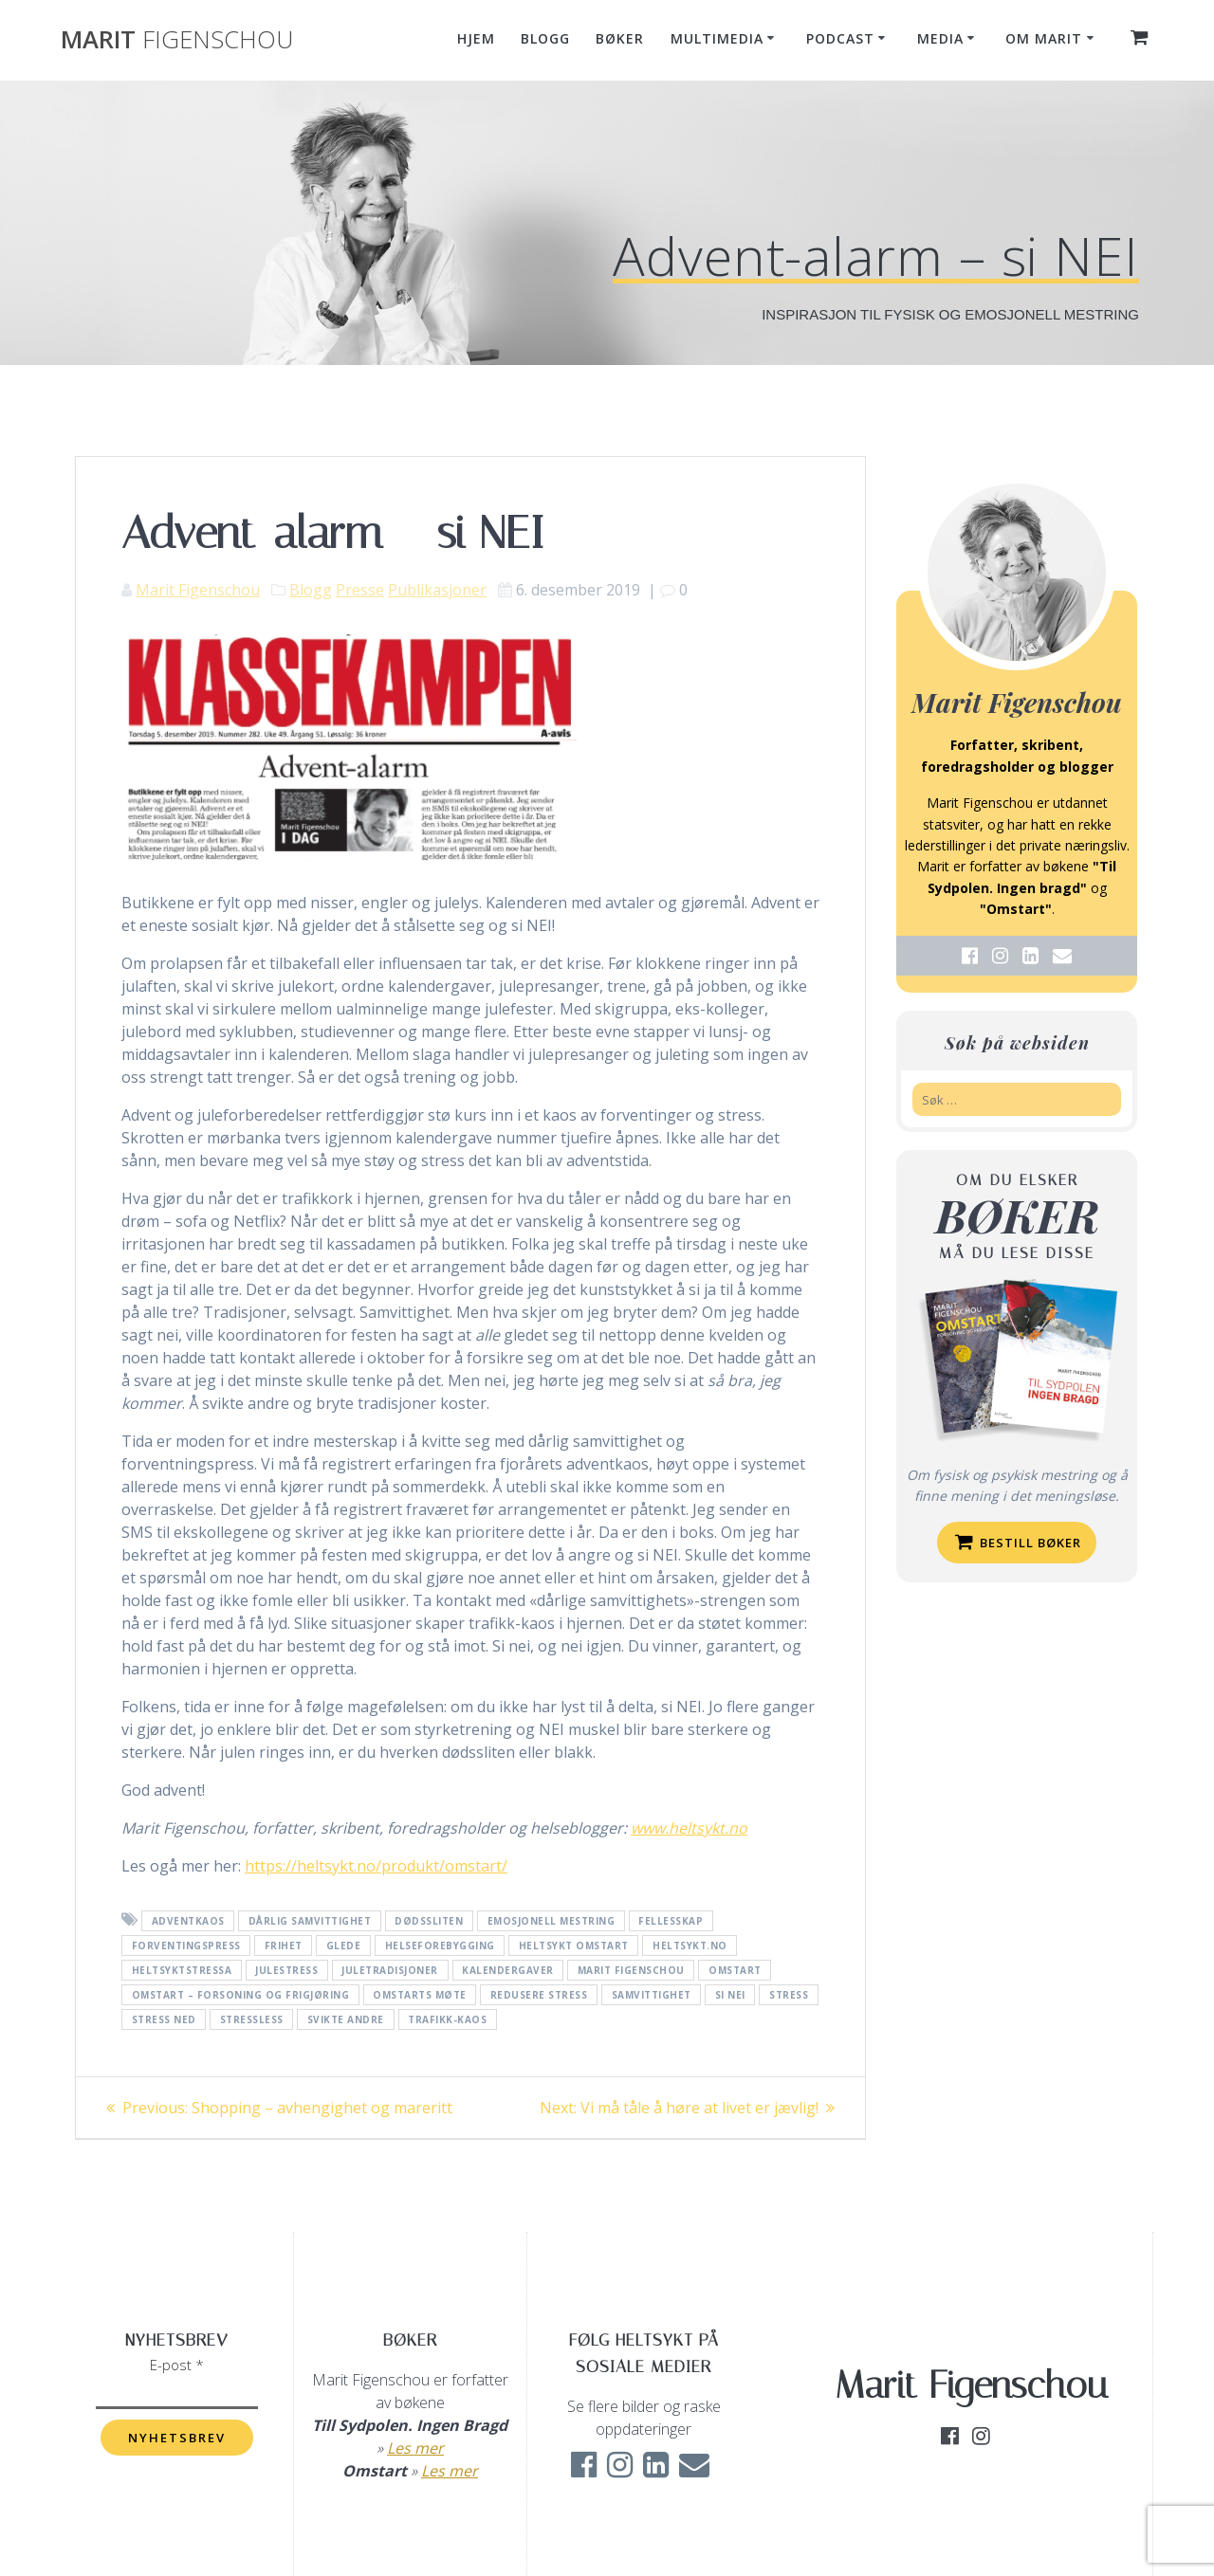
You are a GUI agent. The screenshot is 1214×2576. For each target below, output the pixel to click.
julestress (286, 1970)
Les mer (415, 2448)
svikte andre (345, 2019)
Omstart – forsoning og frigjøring (241, 1994)
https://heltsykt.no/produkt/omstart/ (376, 1865)
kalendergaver (508, 1970)
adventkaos (188, 1920)
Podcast (840, 38)
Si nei (730, 1994)
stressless (252, 2019)
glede (343, 1945)
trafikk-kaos (447, 2019)
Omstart (735, 1970)
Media (940, 38)
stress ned (164, 2019)
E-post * (177, 2364)
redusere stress (539, 1994)
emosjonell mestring (551, 1920)
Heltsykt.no (690, 1945)
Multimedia (717, 38)
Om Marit (1043, 38)
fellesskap (670, 1920)
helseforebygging (440, 1945)
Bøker (620, 38)
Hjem (476, 38)
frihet (284, 1945)
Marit (177, 39)
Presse (360, 589)
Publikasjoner (437, 589)
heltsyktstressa (182, 1970)
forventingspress (186, 1945)
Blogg (545, 38)
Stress (788, 1994)
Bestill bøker (1018, 1541)
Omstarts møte (420, 1994)
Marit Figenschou (198, 589)
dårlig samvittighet (310, 1920)
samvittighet (651, 1994)
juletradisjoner (389, 1970)
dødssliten (429, 1920)
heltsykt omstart (574, 1945)
